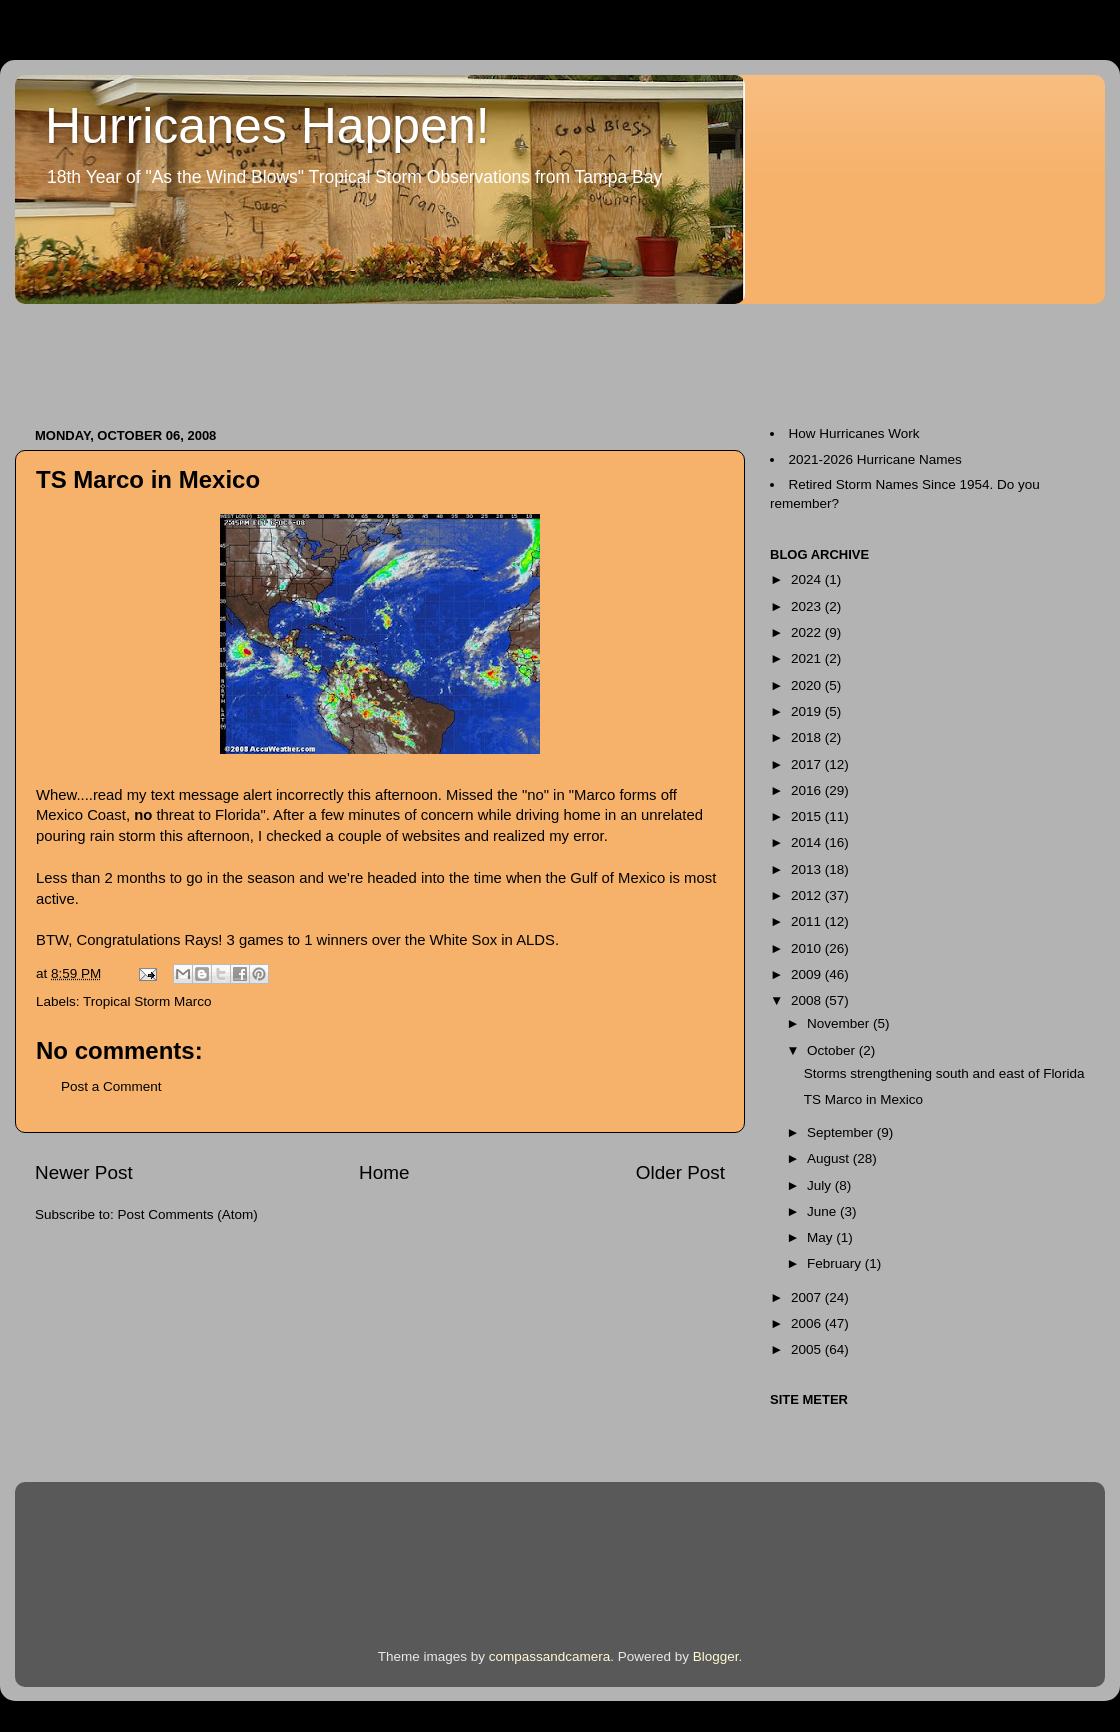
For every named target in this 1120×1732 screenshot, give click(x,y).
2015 (808, 816)
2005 (808, 1349)
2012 (808, 895)
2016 (808, 790)
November (840, 1023)
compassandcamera (550, 1656)
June (823, 1211)
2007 (808, 1297)
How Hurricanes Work (854, 433)
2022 (808, 632)
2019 (808, 711)
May (821, 1237)
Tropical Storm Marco (147, 1001)
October (833, 1050)
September (842, 1132)
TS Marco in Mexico (863, 1099)
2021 (808, 658)
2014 (808, 842)
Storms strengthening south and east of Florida (944, 1073)
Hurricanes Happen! (267, 126)
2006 (808, 1323)
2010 (808, 948)
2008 (808, 1000)
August (830, 1158)
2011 (808, 921)
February (836, 1263)
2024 (808, 579)
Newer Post (84, 1172)
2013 (808, 869)
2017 (808, 764)
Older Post (680, 1172)
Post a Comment (111, 1086)
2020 (808, 685)
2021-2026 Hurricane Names (875, 459)
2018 (808, 737)
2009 (808, 974)
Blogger (716, 1656)
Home (384, 1172)
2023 (808, 606)
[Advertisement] (379, 356)
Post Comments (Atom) (188, 1214)
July (821, 1185)
